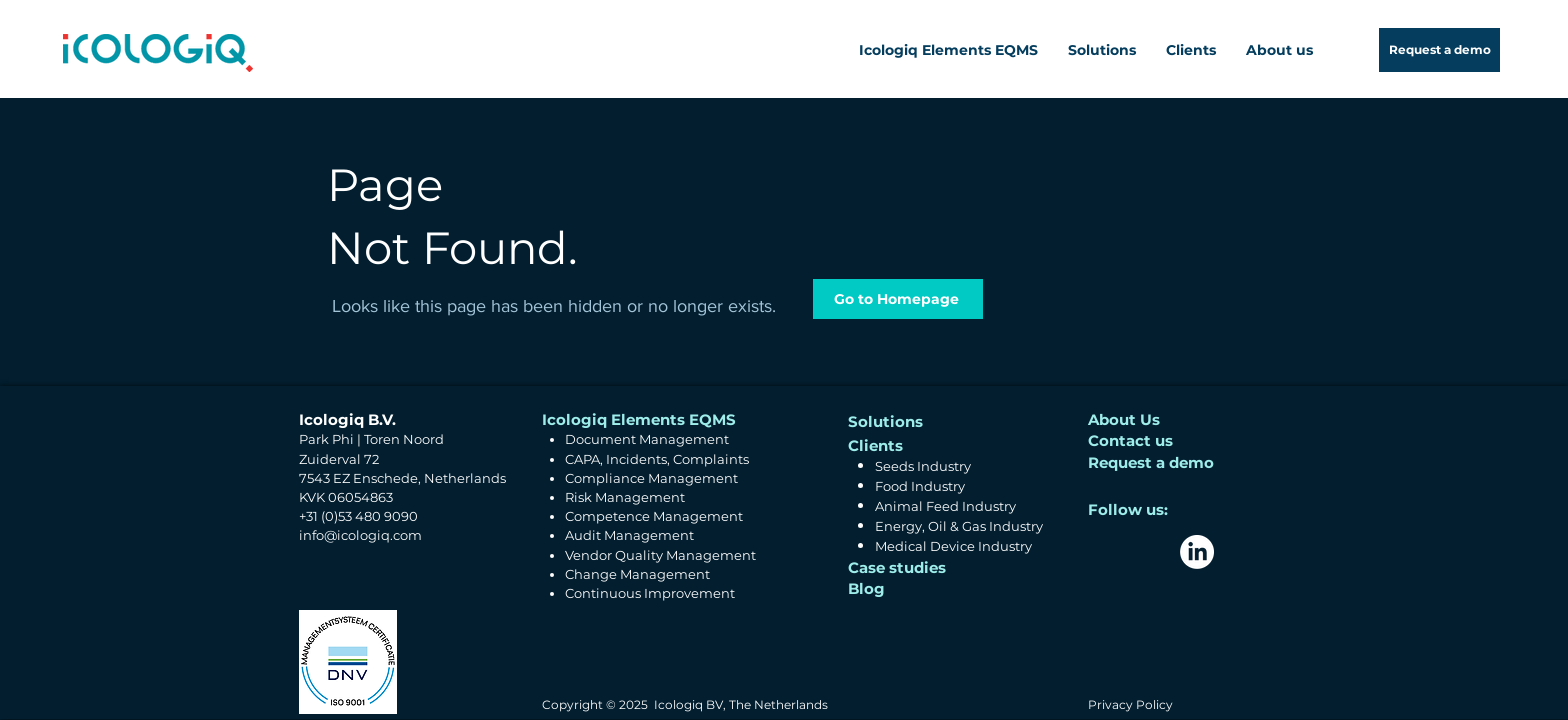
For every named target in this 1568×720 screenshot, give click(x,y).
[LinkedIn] (1197, 552)
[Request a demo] (1439, 50)
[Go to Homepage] (898, 299)
